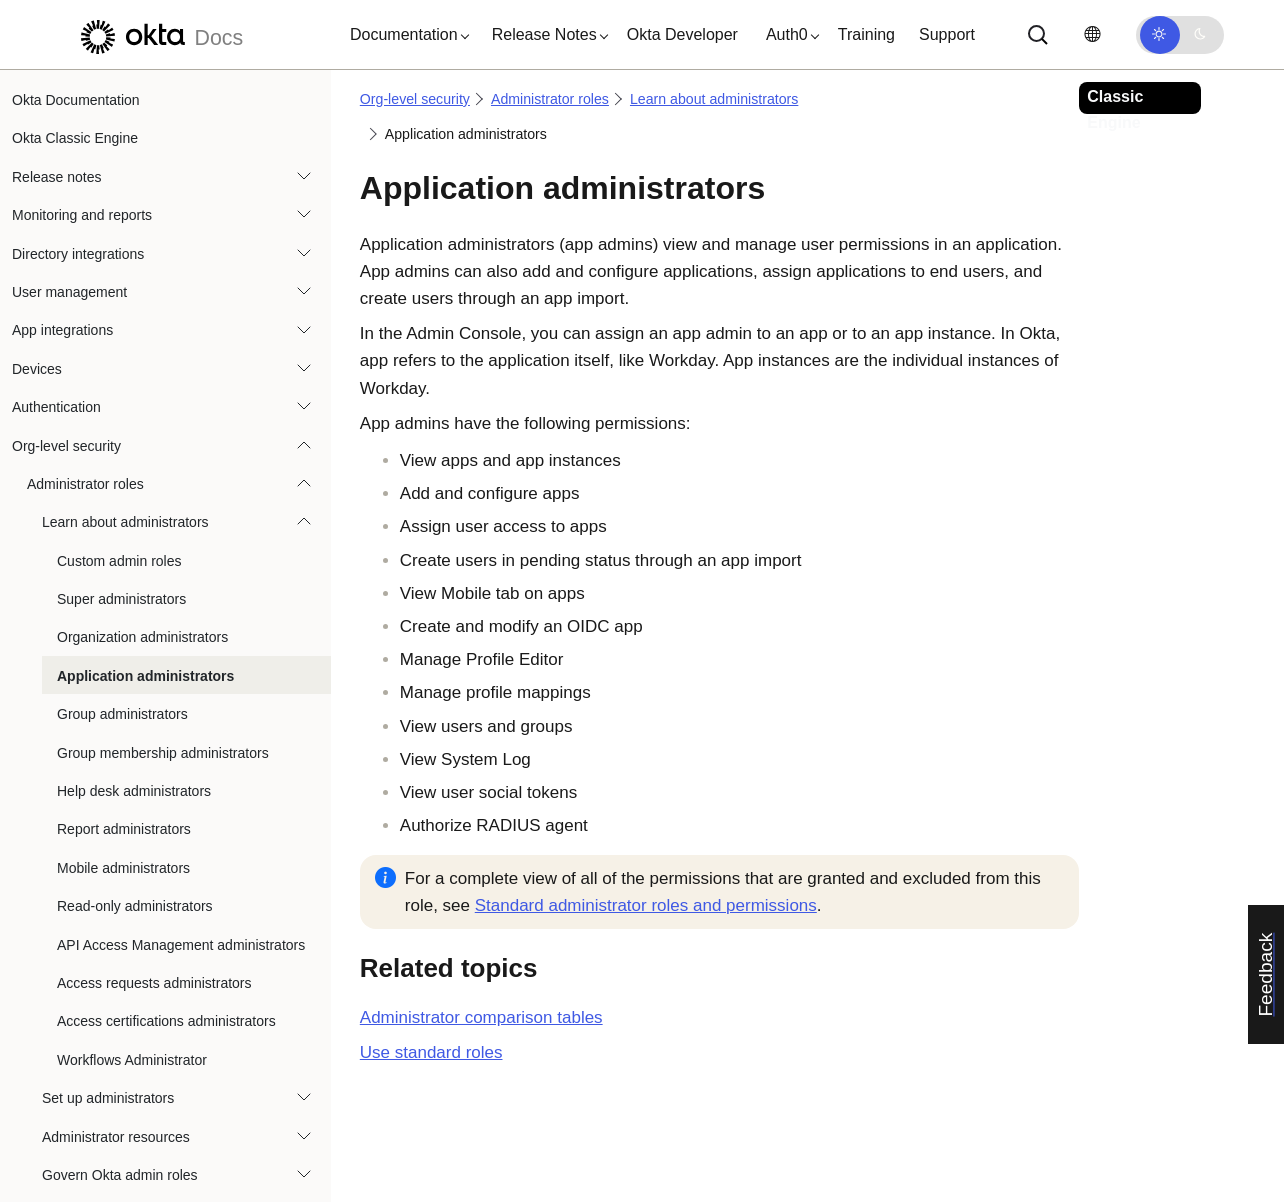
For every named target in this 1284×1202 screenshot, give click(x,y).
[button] (405, 35)
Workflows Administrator (132, 796)
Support (947, 34)
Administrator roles (85, 220)
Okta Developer (682, 34)
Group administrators (122, 450)
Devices (37, 105)
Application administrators (145, 412)
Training (866, 34)
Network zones (73, 1141)
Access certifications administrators (166, 757)
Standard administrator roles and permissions (646, 905)
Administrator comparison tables (481, 1017)
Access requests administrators (154, 719)
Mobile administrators (123, 604)
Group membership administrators (163, 489)
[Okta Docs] (159, 34)
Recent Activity (73, 1180)
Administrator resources (116, 873)
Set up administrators (108, 834)
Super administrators (121, 335)
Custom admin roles (119, 297)
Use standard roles (431, 1052)
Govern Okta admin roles (120, 911)
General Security (79, 1026)
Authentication (56, 143)
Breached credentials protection (125, 949)
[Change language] (1092, 34)
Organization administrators (142, 373)
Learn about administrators (125, 258)
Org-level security (66, 182)
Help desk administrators (134, 527)
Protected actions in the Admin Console (149, 1065)
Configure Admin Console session (132, 988)
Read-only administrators (135, 642)
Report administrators (124, 565)
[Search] (1038, 35)
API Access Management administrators (181, 681)
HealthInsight (68, 1103)
